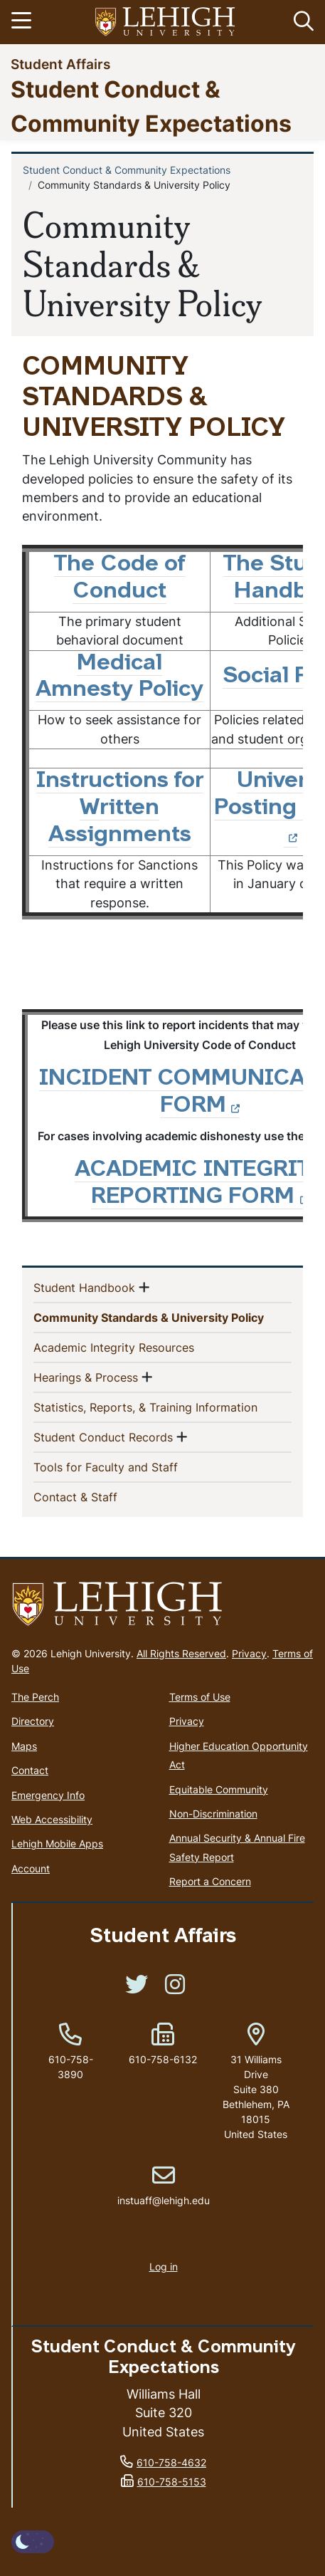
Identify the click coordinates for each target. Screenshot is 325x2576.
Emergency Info (48, 1795)
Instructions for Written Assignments (119, 808)
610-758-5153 (171, 2481)
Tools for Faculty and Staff (128, 1466)
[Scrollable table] (162, 732)
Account (30, 1868)
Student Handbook (84, 1286)
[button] (300, 22)
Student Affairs (60, 64)
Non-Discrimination (213, 1813)
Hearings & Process (85, 1376)
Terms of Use (199, 1697)
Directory (32, 1721)
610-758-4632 (171, 2462)
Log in (163, 2266)
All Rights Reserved (181, 1653)
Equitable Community (218, 1789)
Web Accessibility (51, 1819)
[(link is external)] (136, 1989)
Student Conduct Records (103, 1436)
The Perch (35, 1697)
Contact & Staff (98, 1496)
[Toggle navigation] (23, 22)
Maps (24, 1746)
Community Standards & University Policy (162, 1316)
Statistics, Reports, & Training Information (162, 1406)
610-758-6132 (163, 2059)
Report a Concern (210, 1881)
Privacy (249, 1653)
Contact (29, 1770)
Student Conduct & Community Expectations (126, 170)
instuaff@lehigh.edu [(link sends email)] (163, 2185)
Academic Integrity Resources (136, 1346)
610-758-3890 (70, 2067)
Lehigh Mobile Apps (57, 1843)
